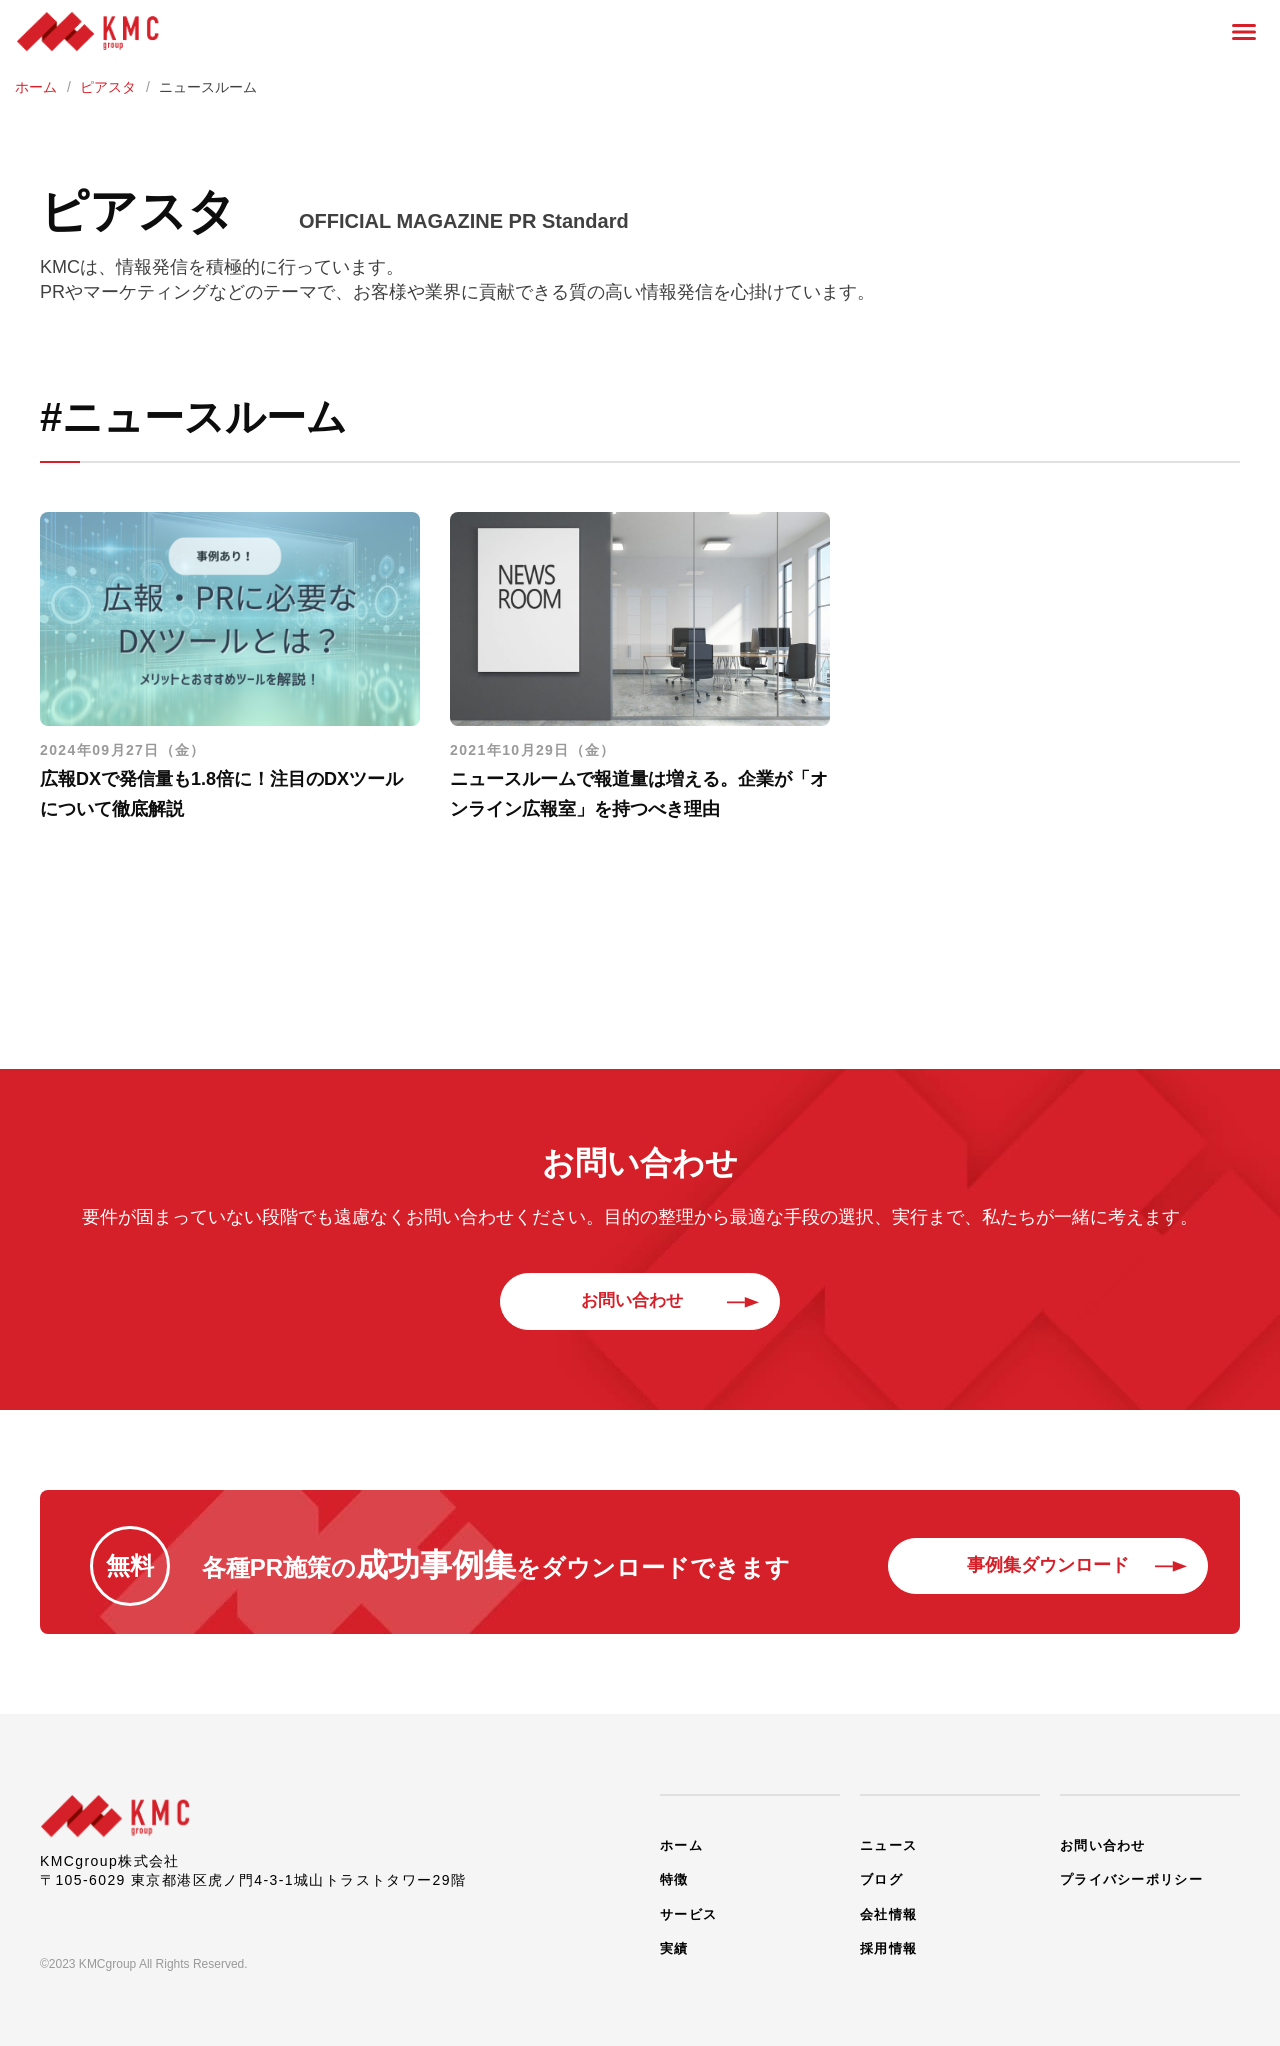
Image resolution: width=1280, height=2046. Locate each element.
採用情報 (891, 1932)
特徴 (675, 1872)
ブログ (883, 1872)
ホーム (683, 1842)
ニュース (891, 1842)
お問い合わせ (640, 1301)
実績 (675, 1932)
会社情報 (891, 1902)
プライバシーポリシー (1137, 1872)
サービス (691, 1902)
